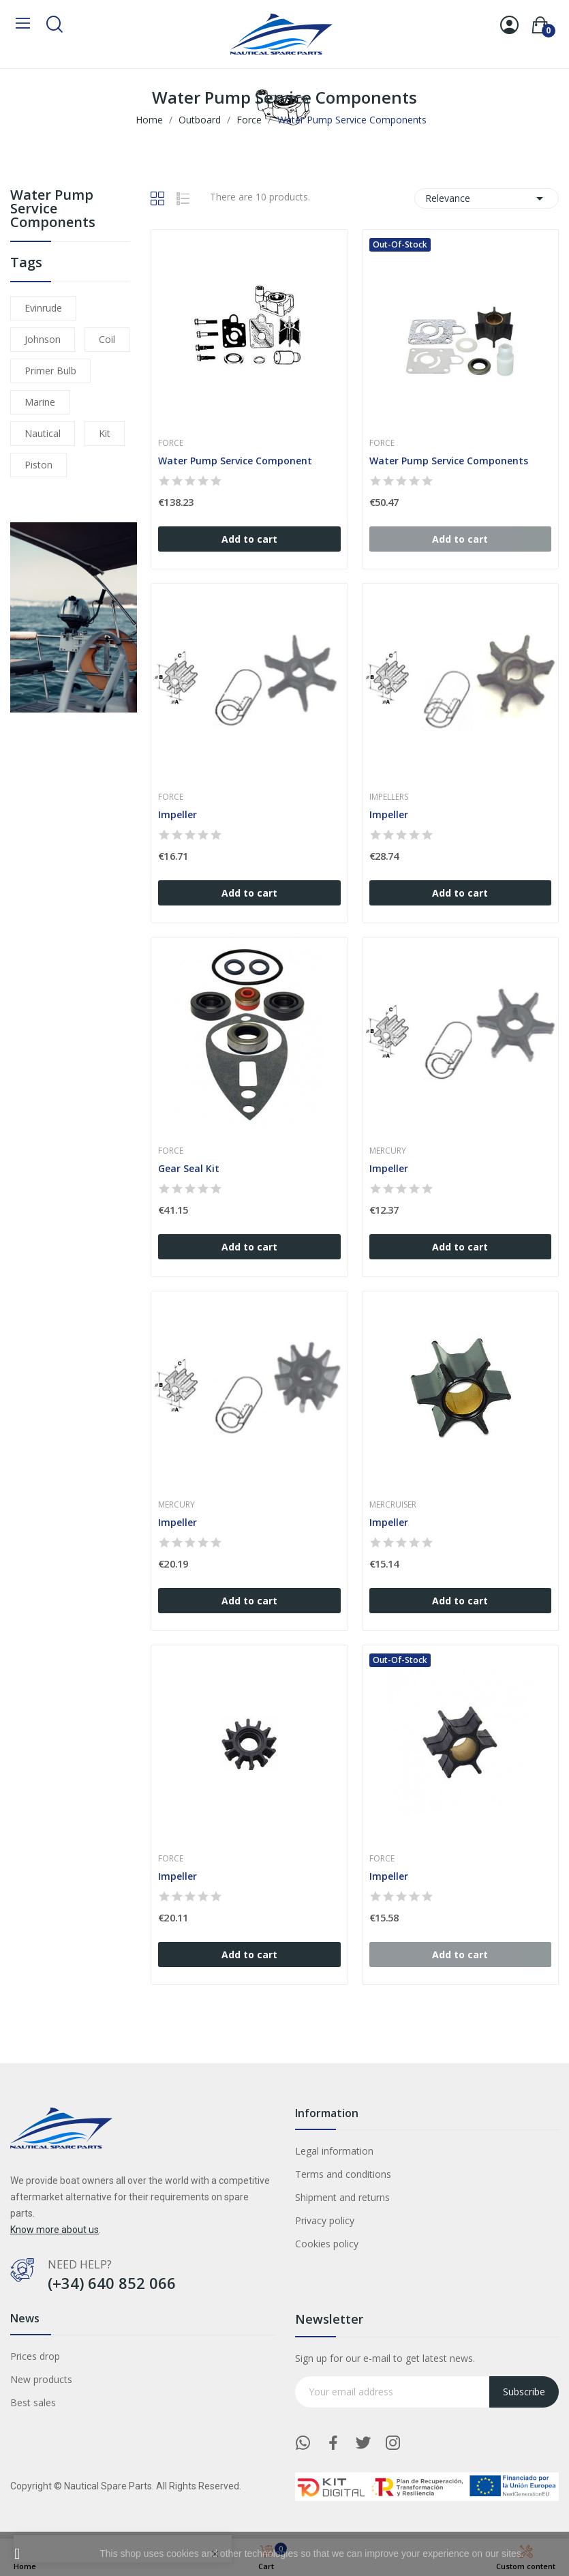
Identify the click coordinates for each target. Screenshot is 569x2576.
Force (170, 443)
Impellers (388, 797)
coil (107, 339)
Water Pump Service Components (52, 209)
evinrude (43, 307)
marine (40, 401)
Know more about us (54, 2229)
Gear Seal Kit (188, 1168)
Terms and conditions (343, 2174)
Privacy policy (324, 2220)
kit (104, 433)
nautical (43, 433)
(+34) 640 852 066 (112, 2283)
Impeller (177, 814)
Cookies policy (326, 2243)
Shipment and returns (342, 2197)
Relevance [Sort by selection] (486, 198)
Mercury (387, 1151)
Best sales (33, 2402)
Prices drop (35, 2356)
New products (41, 2379)
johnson (43, 339)
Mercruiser (392, 1505)
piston (38, 464)
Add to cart (249, 539)
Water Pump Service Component (235, 460)
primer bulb (50, 370)
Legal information (334, 2150)
